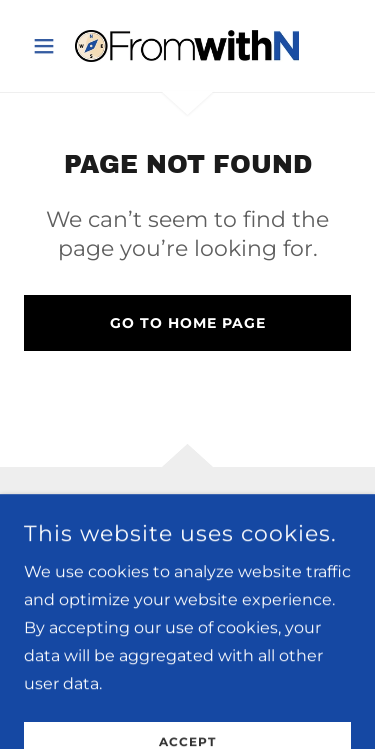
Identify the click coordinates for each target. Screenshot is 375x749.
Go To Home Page (188, 323)
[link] (187, 46)
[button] (48, 46)
